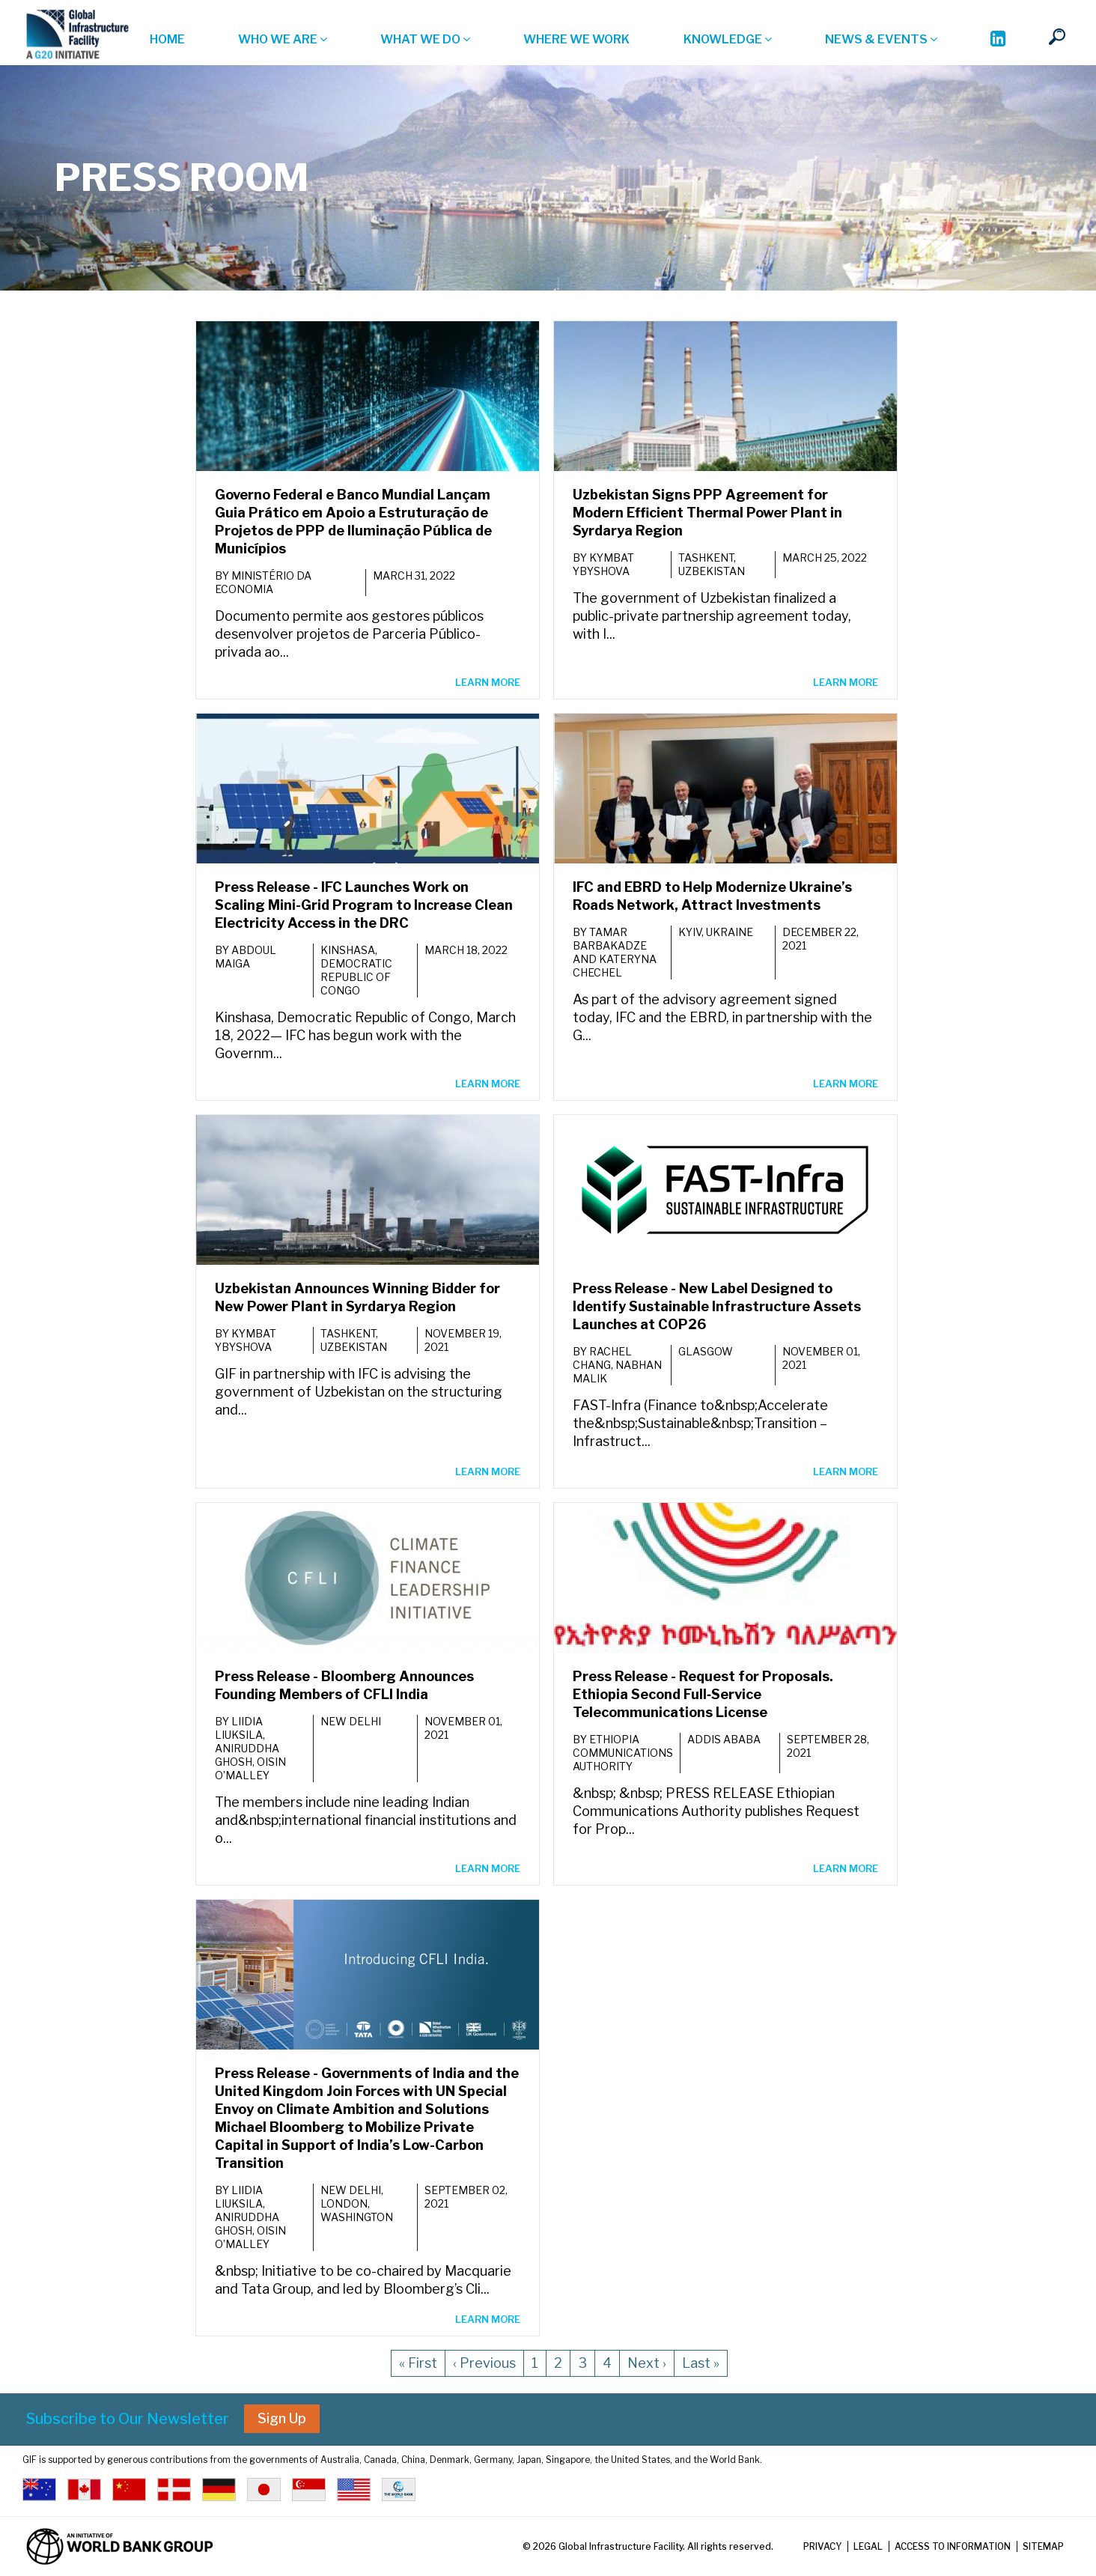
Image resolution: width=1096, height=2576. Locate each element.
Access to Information (953, 2546)
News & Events (881, 39)
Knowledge (728, 39)
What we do (425, 39)
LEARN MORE (487, 682)
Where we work (576, 39)
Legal (868, 2546)
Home (167, 39)
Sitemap (1043, 2546)
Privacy (822, 2546)
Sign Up (282, 2418)
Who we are (282, 39)
